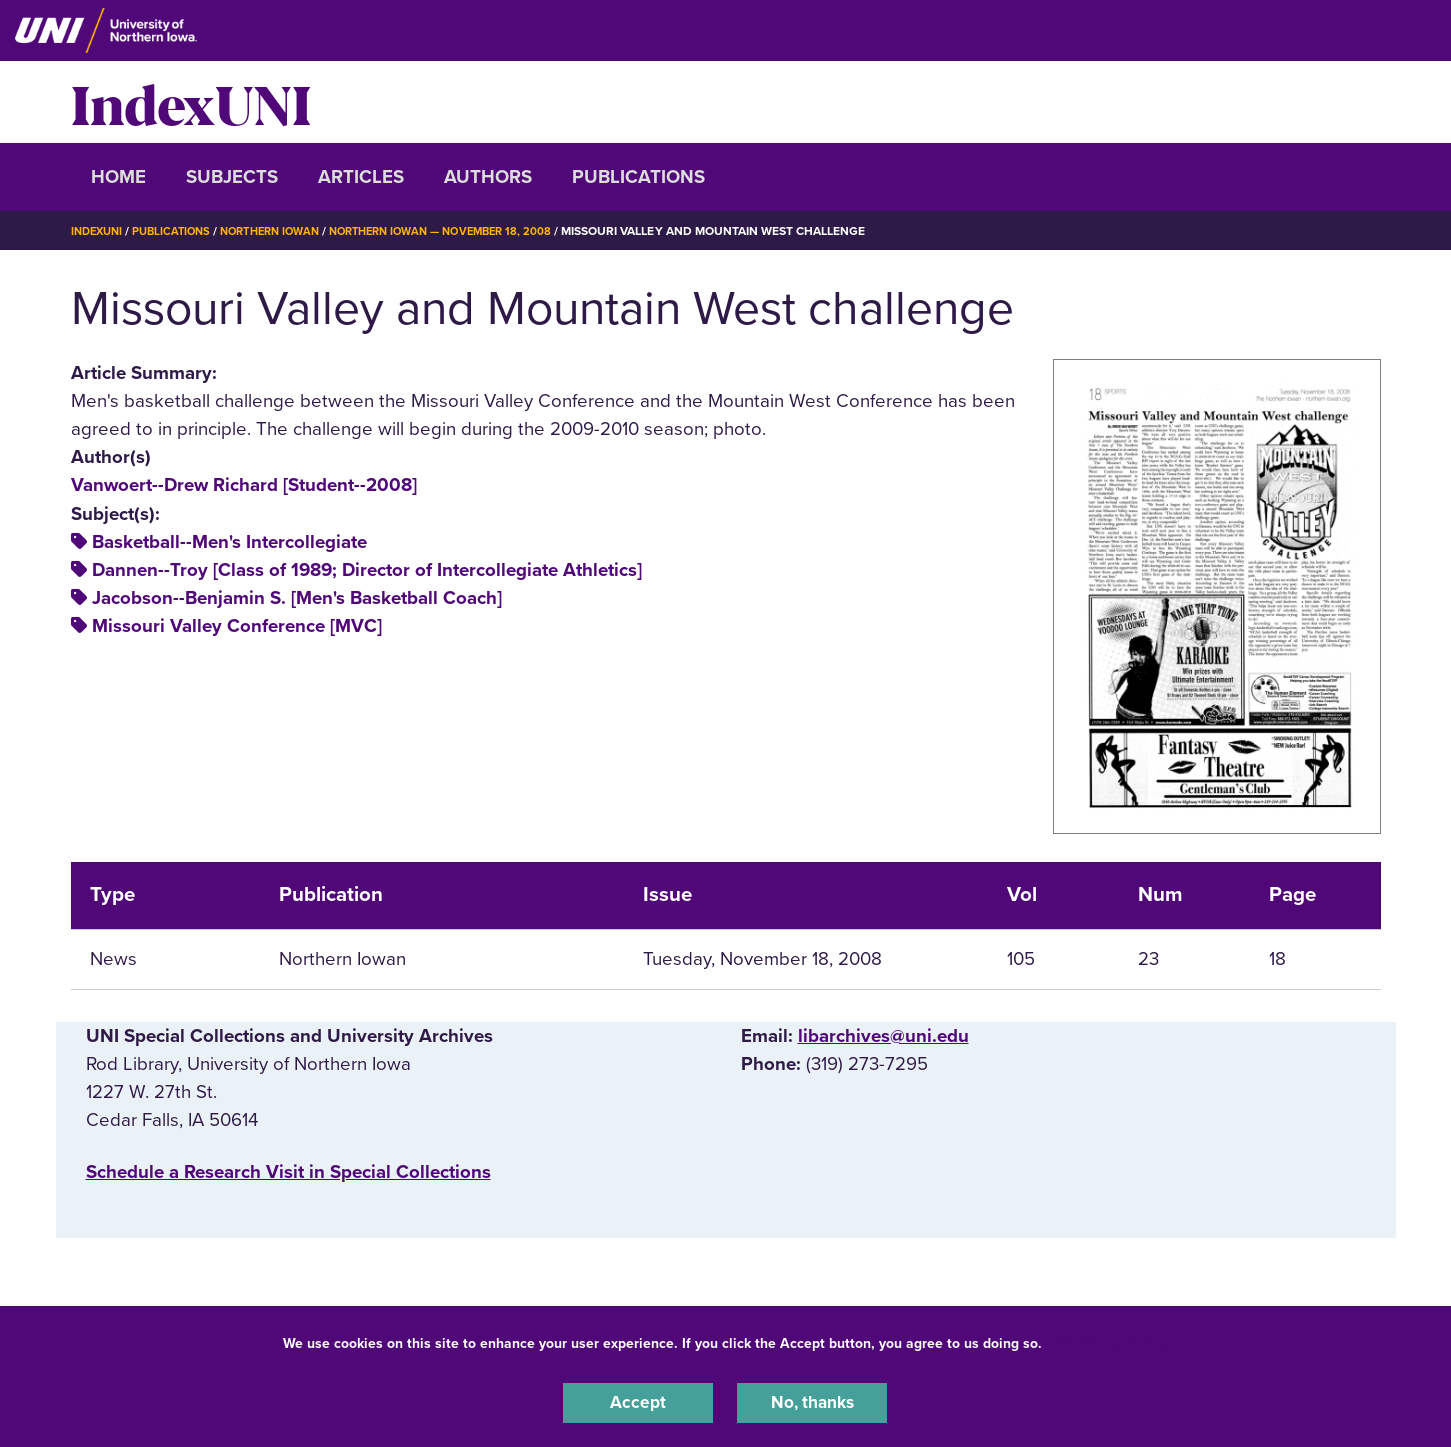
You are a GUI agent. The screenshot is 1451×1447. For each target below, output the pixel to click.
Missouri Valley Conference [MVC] (237, 626)
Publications (638, 177)
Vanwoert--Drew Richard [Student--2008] (244, 485)
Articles (361, 177)
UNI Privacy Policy (1109, 1340)
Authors (488, 177)
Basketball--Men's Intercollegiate (229, 542)
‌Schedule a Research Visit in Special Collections (288, 1172)
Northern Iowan (285, 231)
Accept (638, 1401)
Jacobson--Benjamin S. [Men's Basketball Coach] (297, 598)
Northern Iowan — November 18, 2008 (470, 231)
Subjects (232, 177)
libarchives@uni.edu (883, 1036)
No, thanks (812, 1401)
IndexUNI (191, 102)
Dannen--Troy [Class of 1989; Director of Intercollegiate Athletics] (367, 570)
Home (118, 177)
